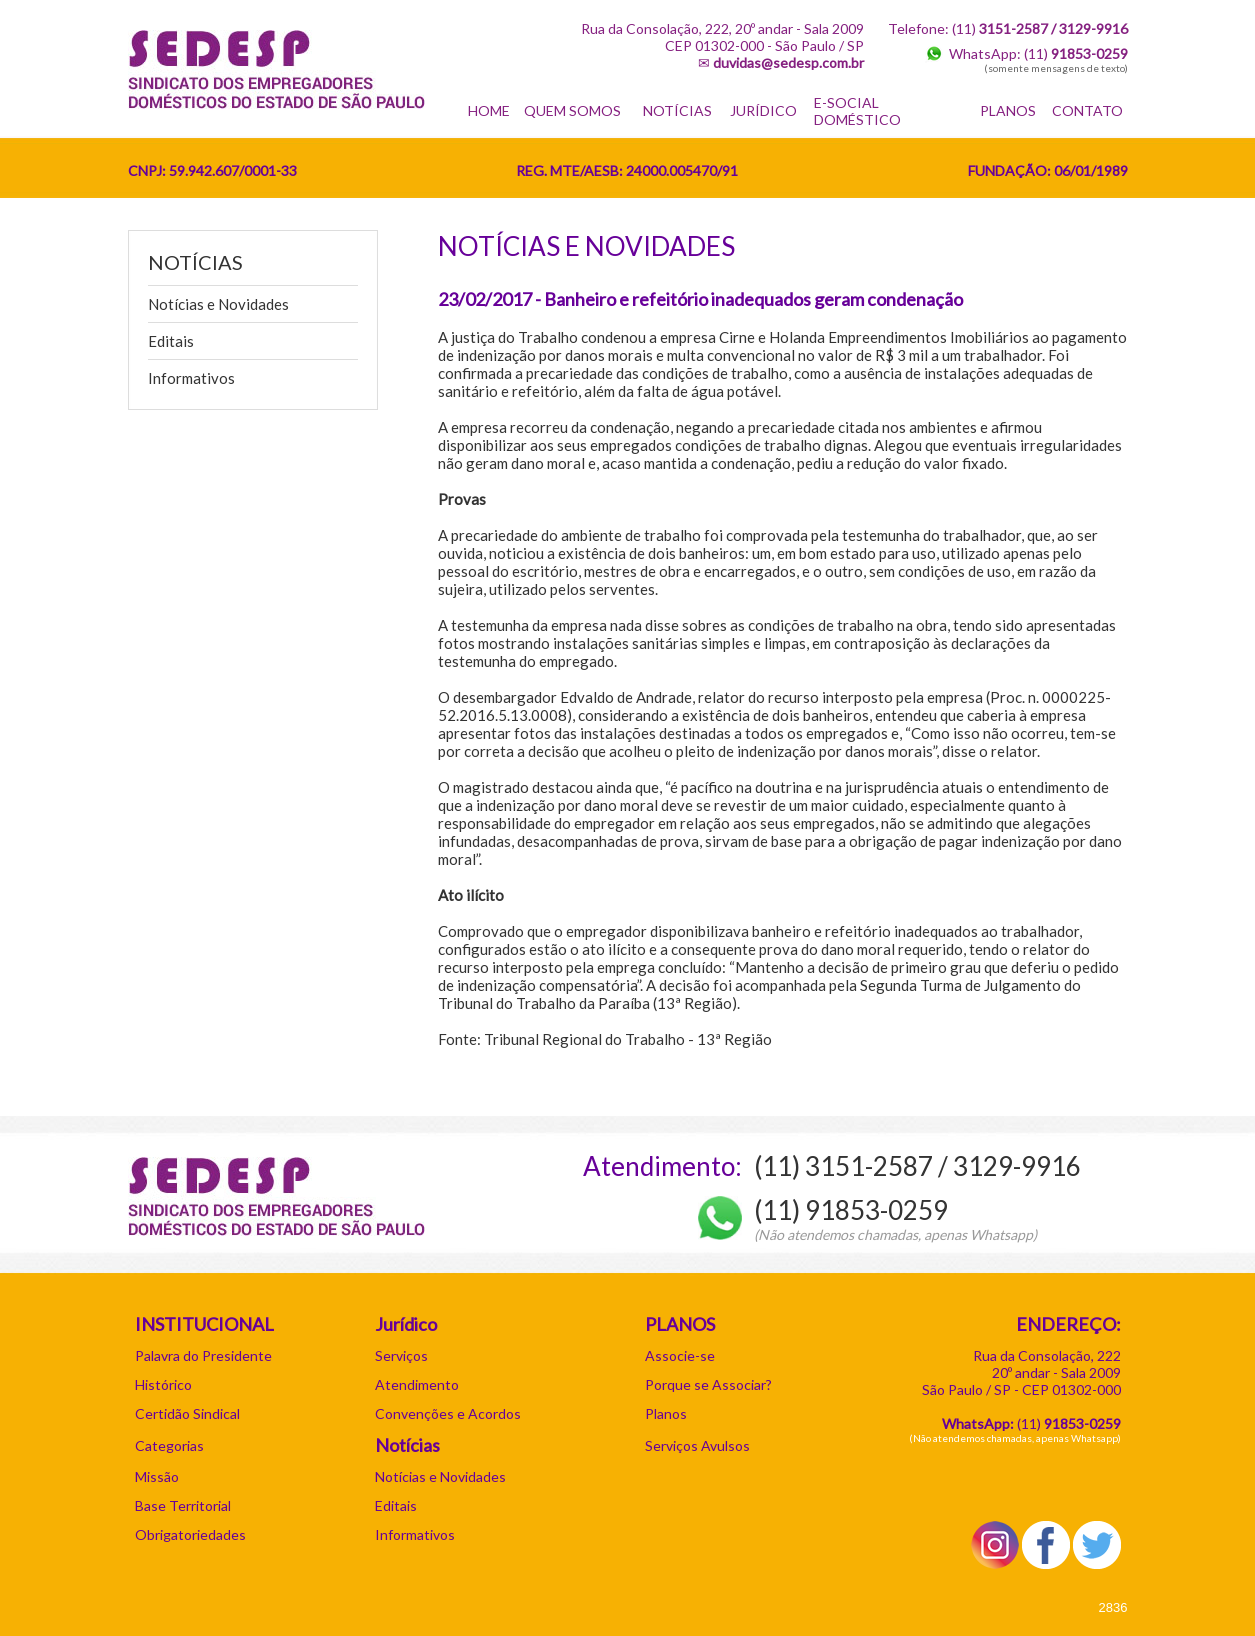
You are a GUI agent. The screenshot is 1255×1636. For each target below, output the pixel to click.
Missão (157, 1476)
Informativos (191, 378)
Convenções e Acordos (448, 1413)
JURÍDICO (763, 110)
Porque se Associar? (708, 1384)
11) (1071, 1423)
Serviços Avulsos (697, 1445)
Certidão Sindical (187, 1413)
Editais (171, 341)
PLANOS (1008, 110)
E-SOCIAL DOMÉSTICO (857, 111)
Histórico (163, 1384)
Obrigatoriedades (190, 1534)
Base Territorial (183, 1505)
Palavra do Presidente (203, 1355)
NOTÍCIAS (677, 110)
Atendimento (417, 1384)
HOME (489, 110)
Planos (666, 1413)
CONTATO (1087, 110)
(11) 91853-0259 (851, 1210)
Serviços (401, 1355)
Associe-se (680, 1355)
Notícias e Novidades (218, 304)
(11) (1076, 53)
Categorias (169, 1445)
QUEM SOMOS (572, 110)
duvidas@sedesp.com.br (788, 62)
